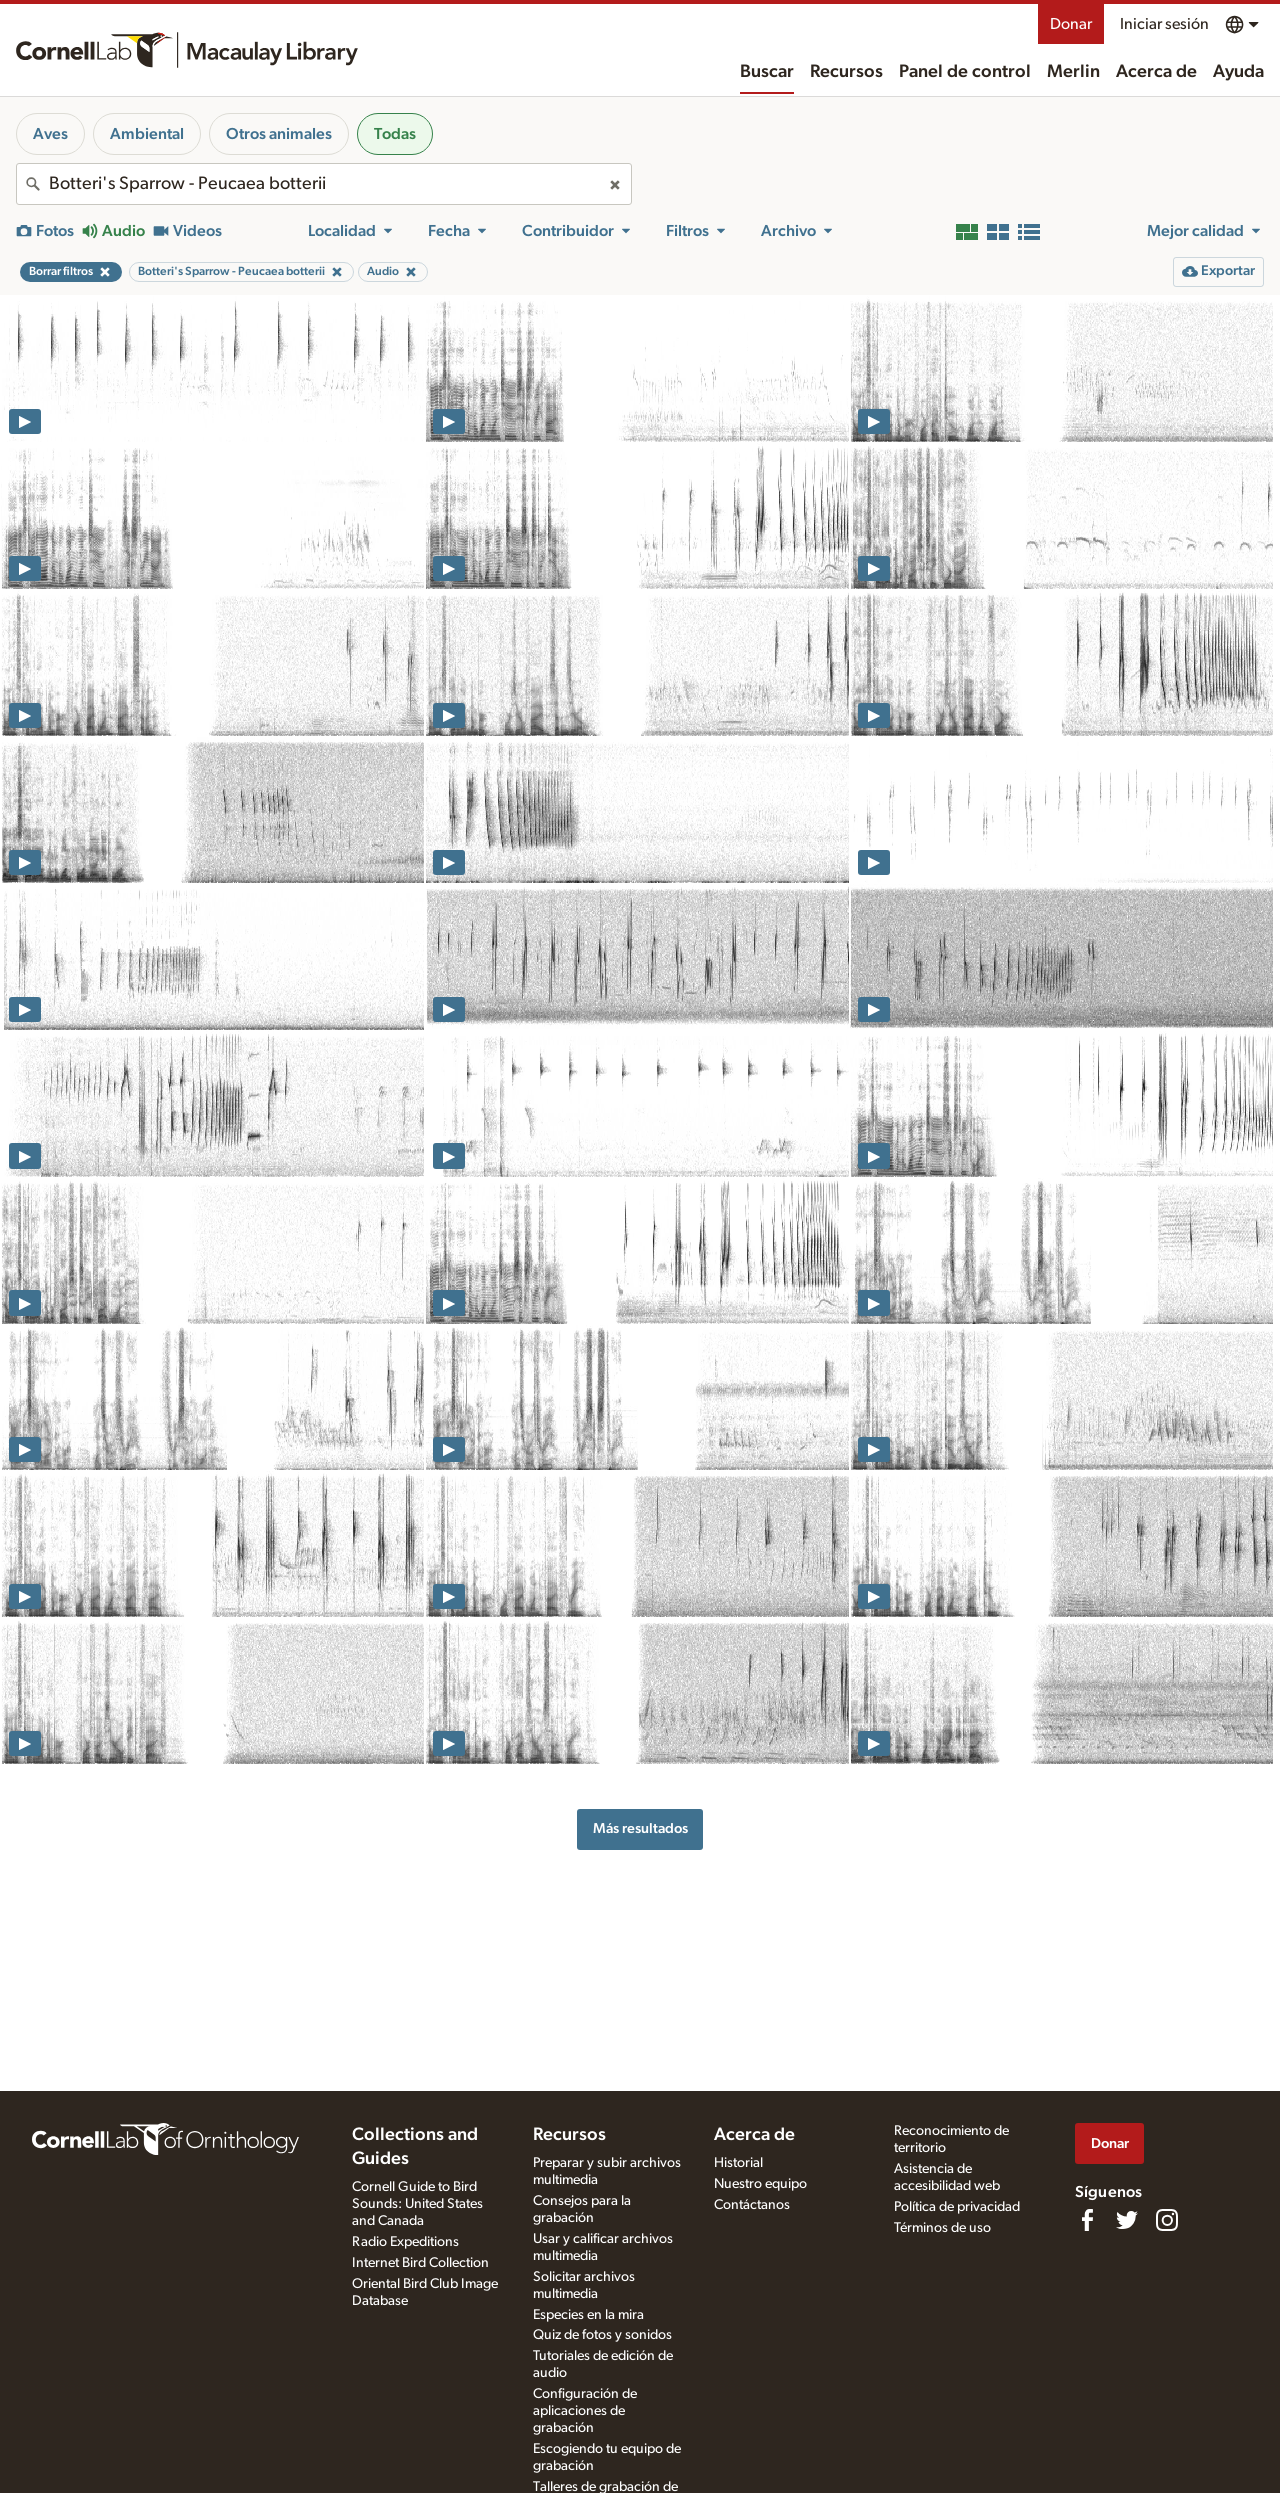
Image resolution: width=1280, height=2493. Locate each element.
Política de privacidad (957, 2207)
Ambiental (147, 134)
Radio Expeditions (405, 2242)
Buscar (767, 72)
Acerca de (1156, 72)
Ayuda (1238, 72)
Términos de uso (942, 2228)
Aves (50, 134)
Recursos (846, 72)
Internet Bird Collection (420, 2263)
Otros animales (279, 134)
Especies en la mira (588, 2315)
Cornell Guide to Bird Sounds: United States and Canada (417, 2204)
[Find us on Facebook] (1087, 2220)
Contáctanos (752, 2205)
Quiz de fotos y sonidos (602, 2335)
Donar (1071, 24)
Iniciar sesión (1164, 24)
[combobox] (324, 184)
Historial (738, 2163)
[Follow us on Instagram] (1167, 2220)
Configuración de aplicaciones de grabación (585, 2411)
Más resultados (640, 1828)
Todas (395, 134)
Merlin (1073, 72)
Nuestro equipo (760, 2184)
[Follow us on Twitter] (1127, 2220)
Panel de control (965, 72)
